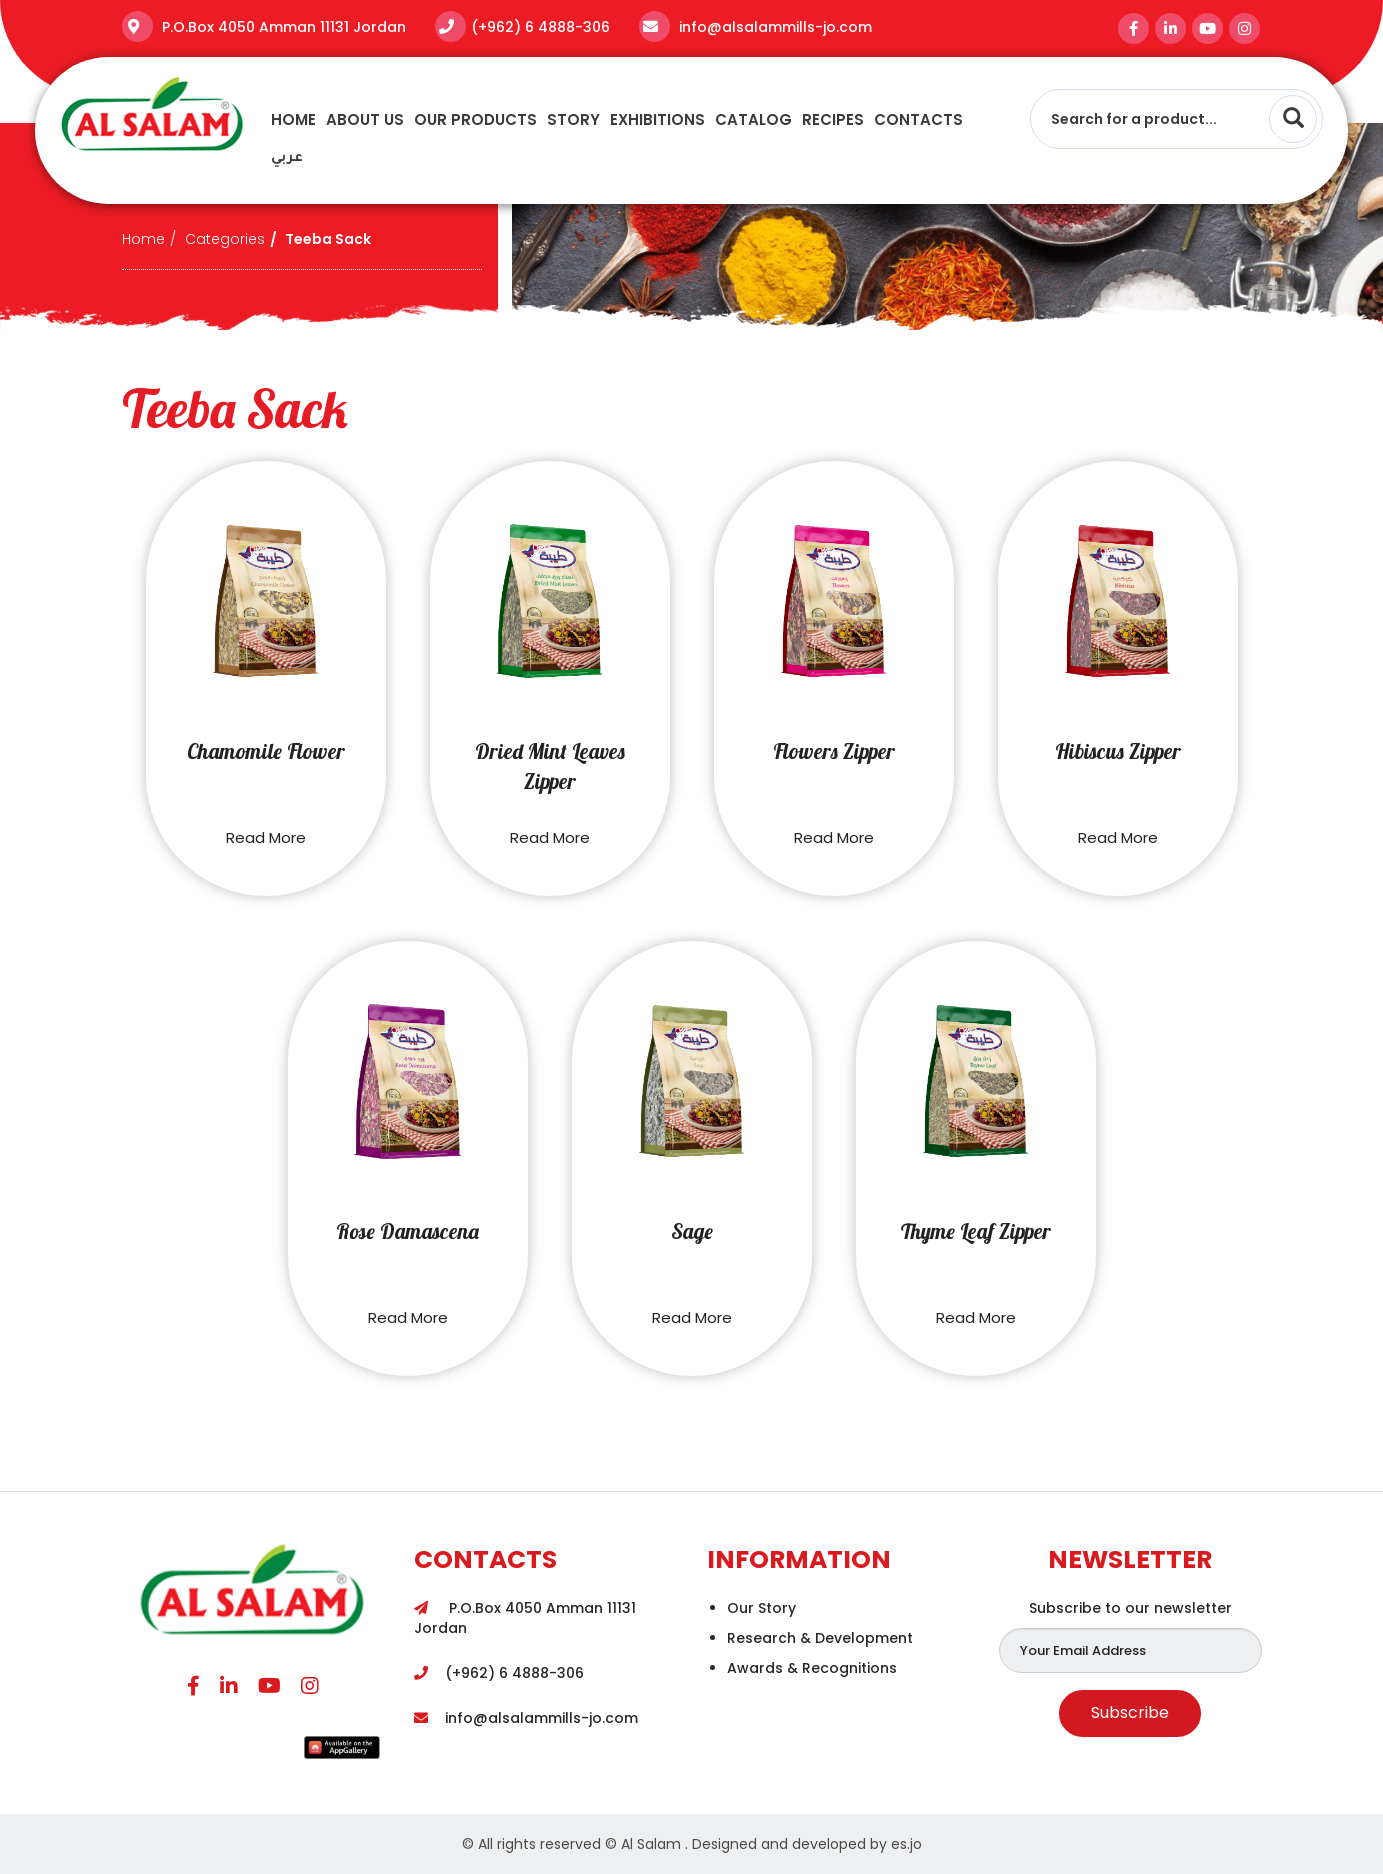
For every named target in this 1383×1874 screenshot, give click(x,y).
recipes (833, 119)
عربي (287, 158)
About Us (365, 119)
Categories (225, 239)
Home (293, 119)
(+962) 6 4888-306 (540, 27)
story (573, 119)
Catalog (753, 119)
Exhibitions (657, 119)
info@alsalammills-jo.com (773, 27)
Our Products (475, 119)
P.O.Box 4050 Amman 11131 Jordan (282, 27)
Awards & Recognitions (812, 1668)
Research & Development (820, 1638)
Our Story (761, 1608)
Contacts (918, 119)
